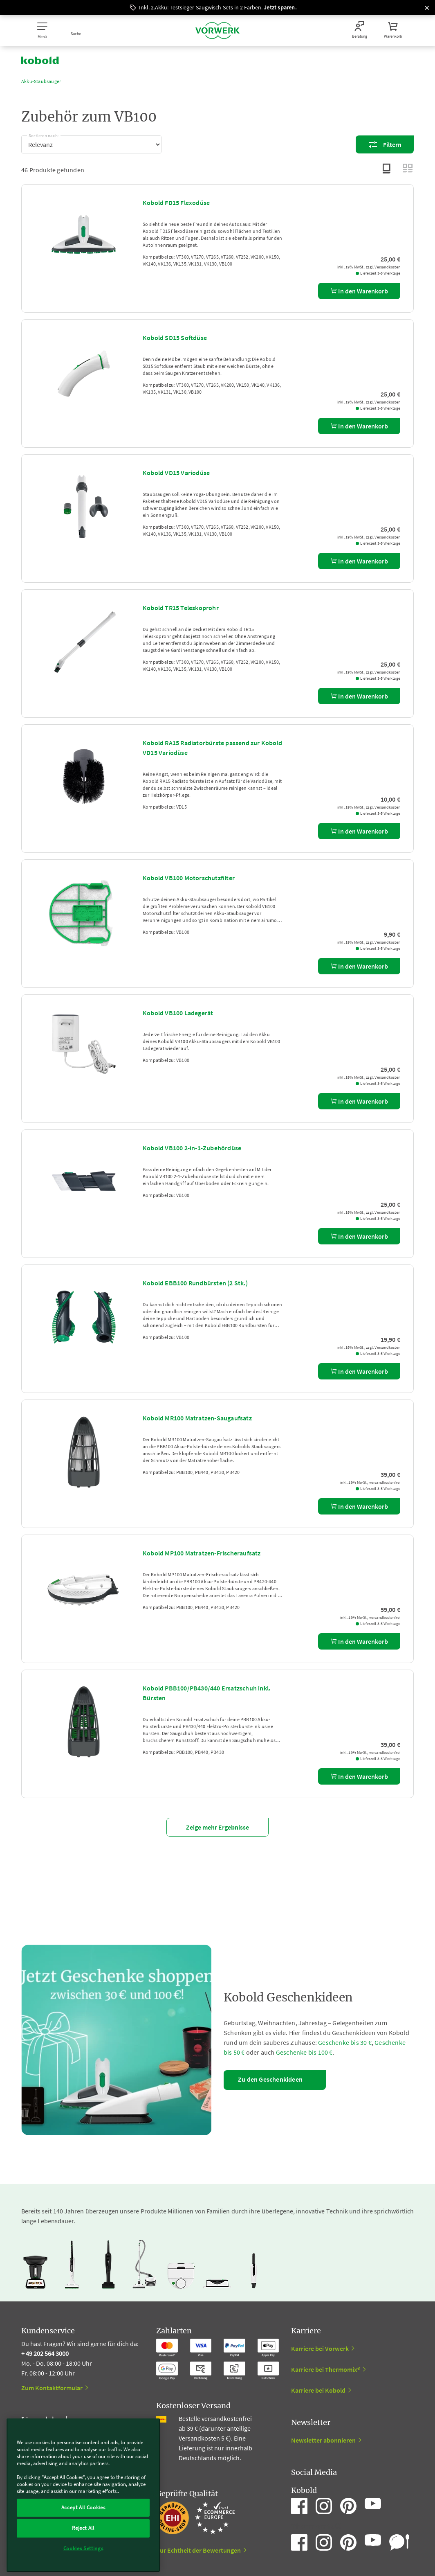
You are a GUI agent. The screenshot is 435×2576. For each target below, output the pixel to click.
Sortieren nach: (44, 134)
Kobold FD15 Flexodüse (176, 202)
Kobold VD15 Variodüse (176, 473)
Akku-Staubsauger (41, 81)
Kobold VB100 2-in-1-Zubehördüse (192, 1148)
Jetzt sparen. (280, 7)
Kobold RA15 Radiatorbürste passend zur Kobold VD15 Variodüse (212, 748)
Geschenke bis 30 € (345, 2042)
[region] (83, 2495)
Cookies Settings (83, 2548)
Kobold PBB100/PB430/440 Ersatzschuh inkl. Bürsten (206, 1693)
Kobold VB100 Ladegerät (178, 1013)
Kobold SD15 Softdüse (175, 338)
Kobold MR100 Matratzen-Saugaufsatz (197, 1418)
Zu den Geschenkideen (270, 2079)
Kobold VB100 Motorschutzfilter (189, 878)
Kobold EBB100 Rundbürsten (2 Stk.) (195, 1283)
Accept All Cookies (83, 2507)
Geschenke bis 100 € (304, 2052)
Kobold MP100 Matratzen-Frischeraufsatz (202, 1553)
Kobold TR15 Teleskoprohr (181, 608)
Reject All (83, 2527)
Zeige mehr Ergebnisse (217, 1827)
